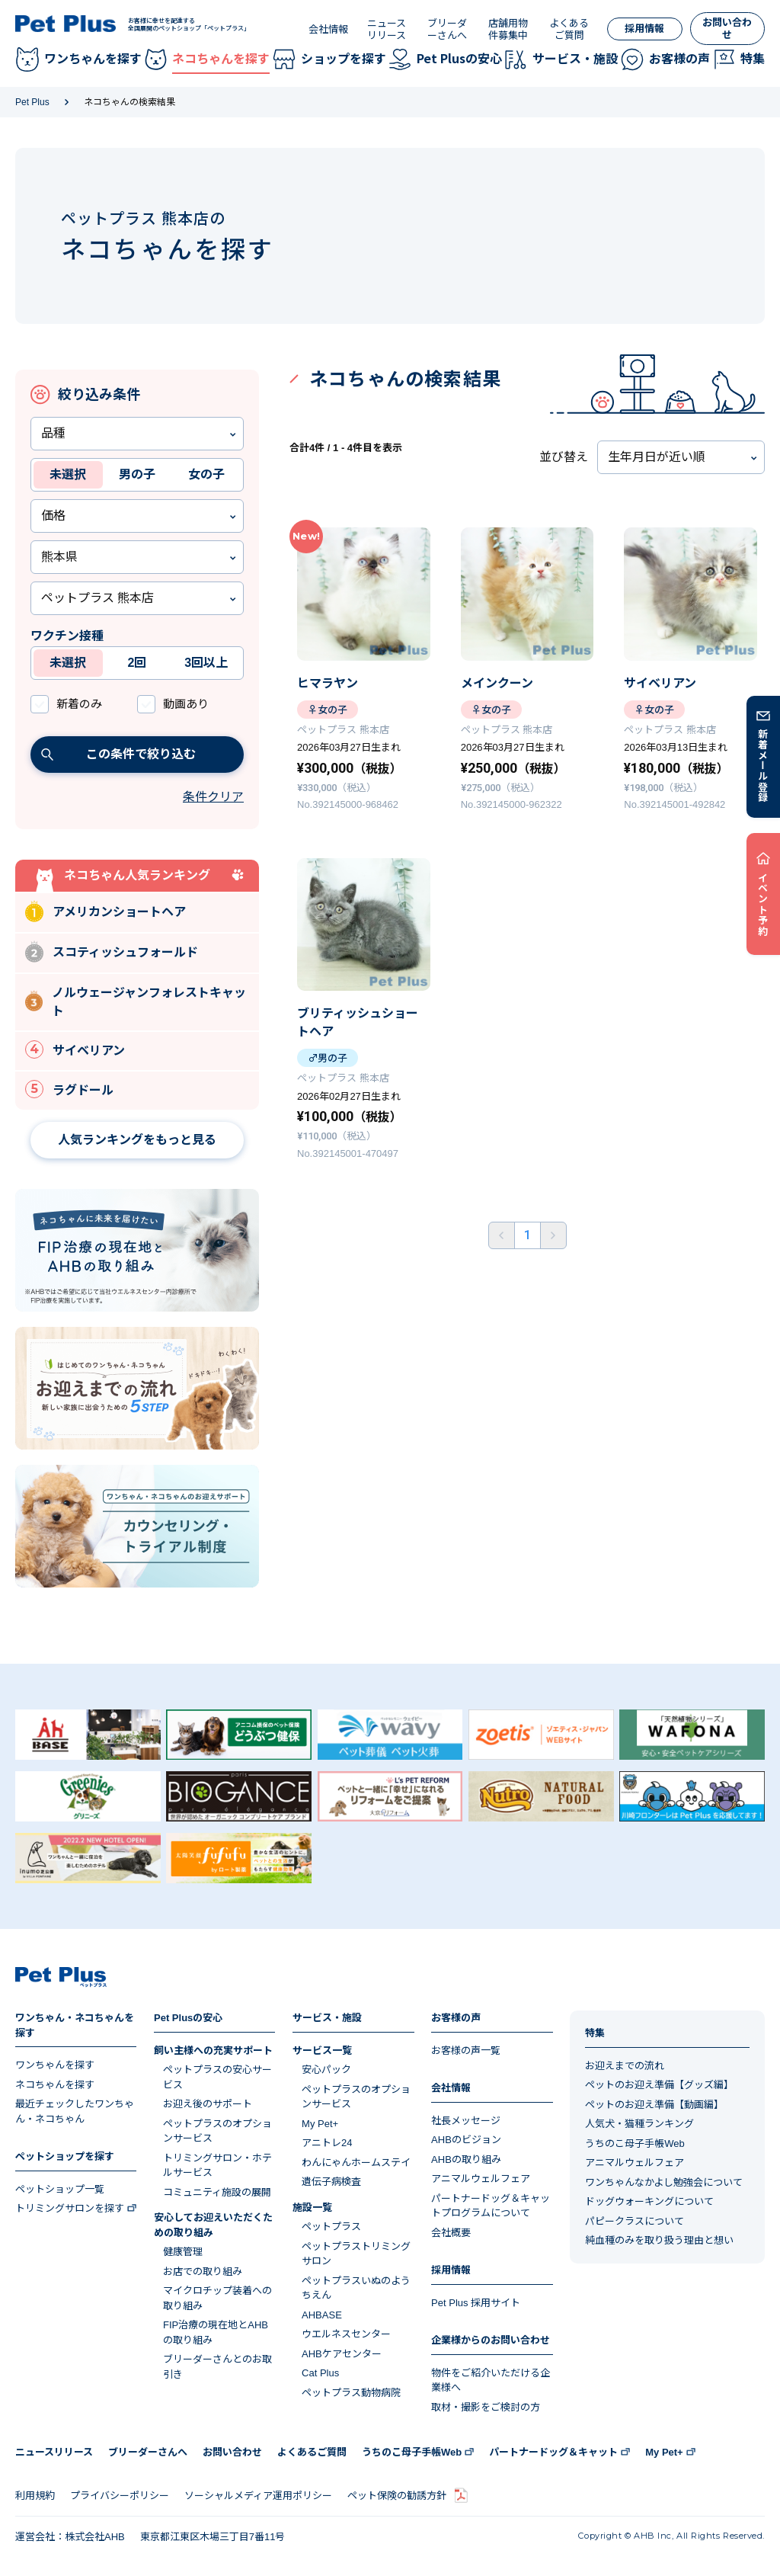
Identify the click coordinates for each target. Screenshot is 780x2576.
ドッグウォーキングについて (649, 2201)
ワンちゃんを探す (54, 2065)
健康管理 (183, 2251)
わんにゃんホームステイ (356, 2162)
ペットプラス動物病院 (351, 2392)
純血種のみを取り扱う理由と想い (659, 2240)
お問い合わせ (727, 28)
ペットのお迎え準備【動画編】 (654, 2104)
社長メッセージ (465, 2120)
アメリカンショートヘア (105, 911)
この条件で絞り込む (118, 754)
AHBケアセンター (342, 2354)
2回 (137, 662)
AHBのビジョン (466, 2139)
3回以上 (206, 662)
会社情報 (328, 29)
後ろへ (553, 1235)
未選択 (68, 474)
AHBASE (322, 2315)
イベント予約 (763, 904)
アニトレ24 (327, 2142)
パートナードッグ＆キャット (553, 2452)
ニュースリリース (386, 29)
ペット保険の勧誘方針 (396, 2495)
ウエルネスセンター (346, 2334)
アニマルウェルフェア (480, 2178)
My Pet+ (320, 2123)
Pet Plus (32, 102)
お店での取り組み (202, 2271)
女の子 (206, 474)
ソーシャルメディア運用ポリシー (258, 2495)
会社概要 (451, 2232)
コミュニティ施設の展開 (217, 2192)
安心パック (326, 2069)
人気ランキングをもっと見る (137, 1139)
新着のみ (79, 703)
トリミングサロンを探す (69, 2208)
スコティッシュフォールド (111, 951)
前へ (501, 1235)
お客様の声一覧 (465, 2050)
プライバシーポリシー (119, 2495)
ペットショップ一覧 (59, 2189)
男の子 (137, 474)
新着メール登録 (763, 765)
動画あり (186, 703)
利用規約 (35, 2495)
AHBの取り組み (466, 2159)
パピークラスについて (634, 2221)
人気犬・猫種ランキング (639, 2123)
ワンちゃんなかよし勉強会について (664, 2182)
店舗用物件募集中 (508, 29)
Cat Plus (320, 2373)
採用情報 (644, 28)
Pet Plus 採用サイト (475, 2302)
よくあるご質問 (569, 29)
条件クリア (213, 796)
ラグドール (69, 1089)
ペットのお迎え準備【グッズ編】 (659, 2085)
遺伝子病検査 (331, 2181)
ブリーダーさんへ (447, 29)
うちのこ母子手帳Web (635, 2143)
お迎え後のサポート (207, 2104)
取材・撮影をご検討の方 (485, 2407)
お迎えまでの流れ (624, 2065)
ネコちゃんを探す (54, 2085)
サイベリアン (75, 1049)
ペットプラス (331, 2226)
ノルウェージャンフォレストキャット (135, 1001)
